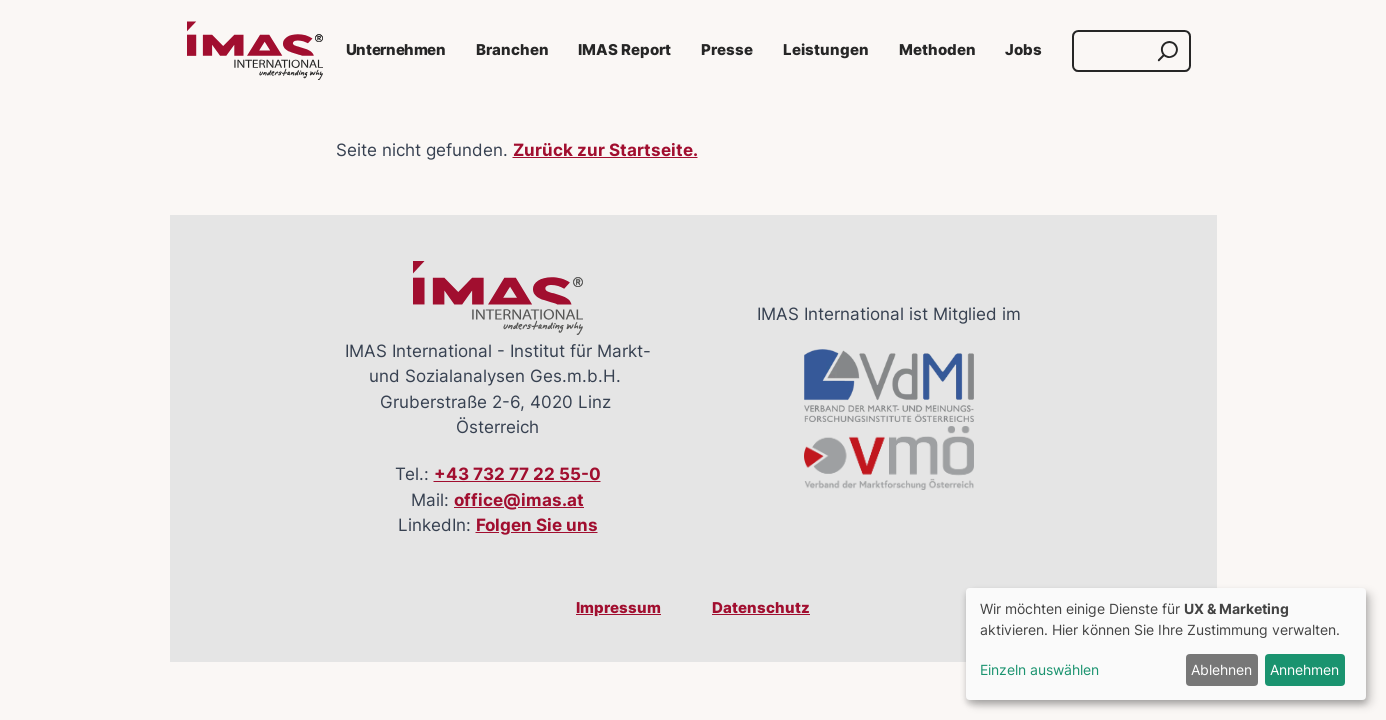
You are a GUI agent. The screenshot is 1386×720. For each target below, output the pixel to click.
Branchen (512, 50)
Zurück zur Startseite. (605, 150)
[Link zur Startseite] (255, 51)
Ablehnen (1221, 669)
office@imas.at (519, 500)
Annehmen (1304, 669)
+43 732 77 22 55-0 (517, 474)
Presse (727, 50)
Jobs (1023, 50)
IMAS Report (624, 50)
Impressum (618, 608)
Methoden (937, 50)
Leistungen (826, 50)
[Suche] (1112, 51)
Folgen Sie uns (537, 525)
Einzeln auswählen (1039, 669)
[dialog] (1166, 644)
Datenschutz (761, 608)
